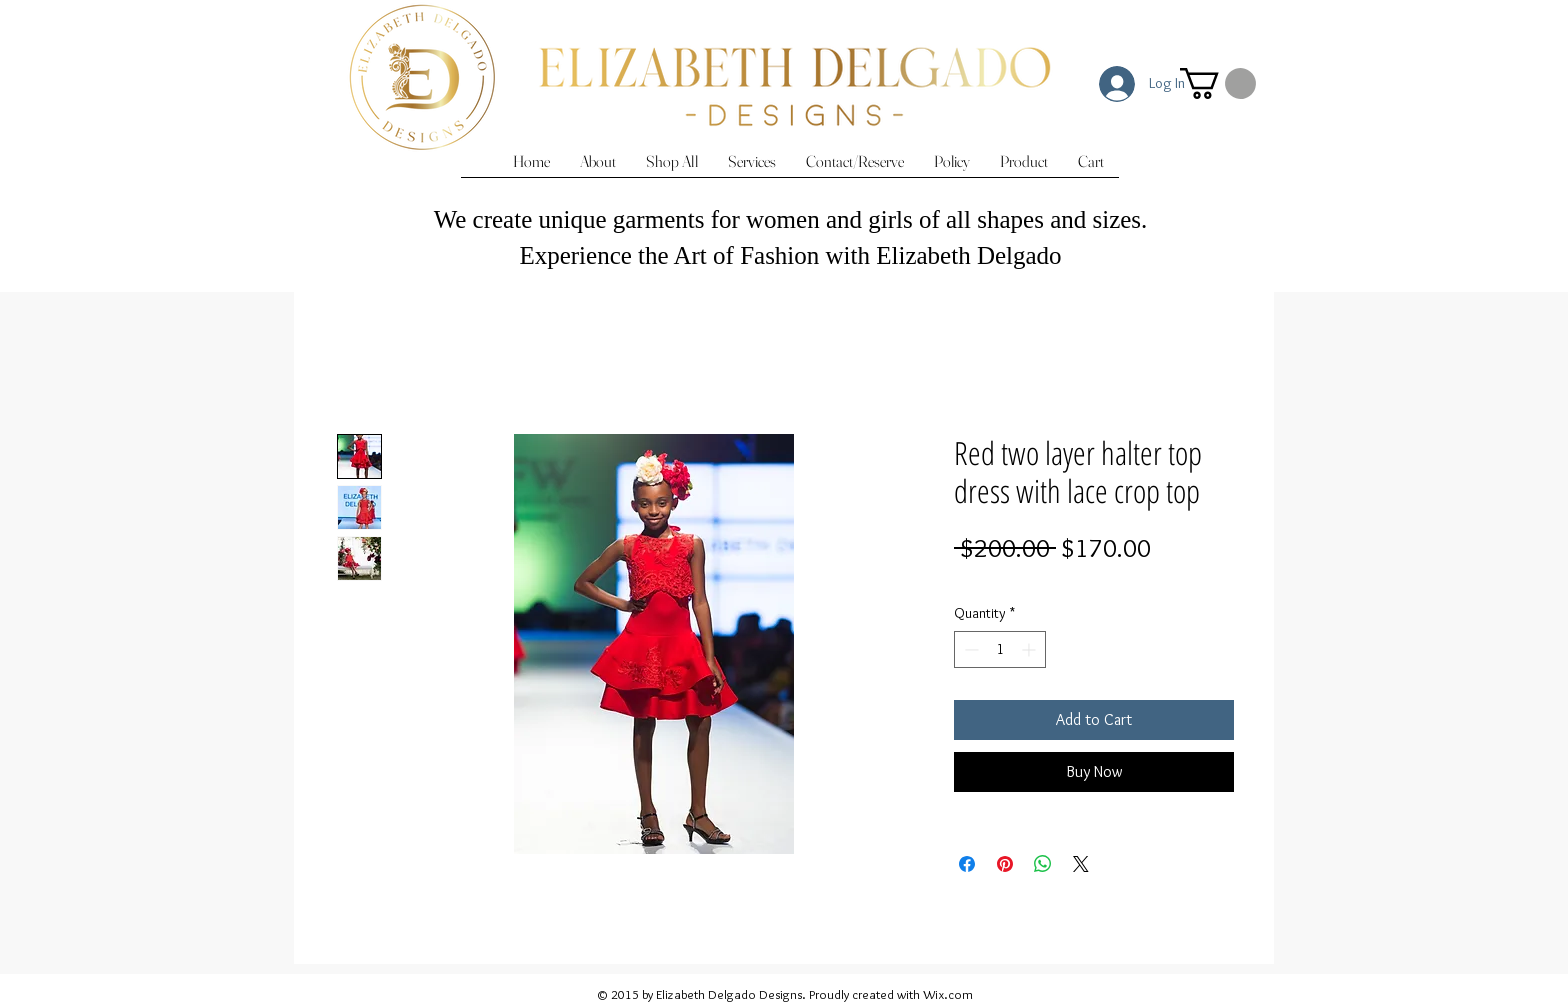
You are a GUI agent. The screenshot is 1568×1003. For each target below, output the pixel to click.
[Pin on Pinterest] (1005, 864)
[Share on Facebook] (967, 864)
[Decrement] (969, 649)
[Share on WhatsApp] (1043, 864)
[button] (1218, 83)
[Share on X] (1081, 864)
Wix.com (948, 994)
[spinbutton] (1000, 649)
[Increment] (1030, 649)
